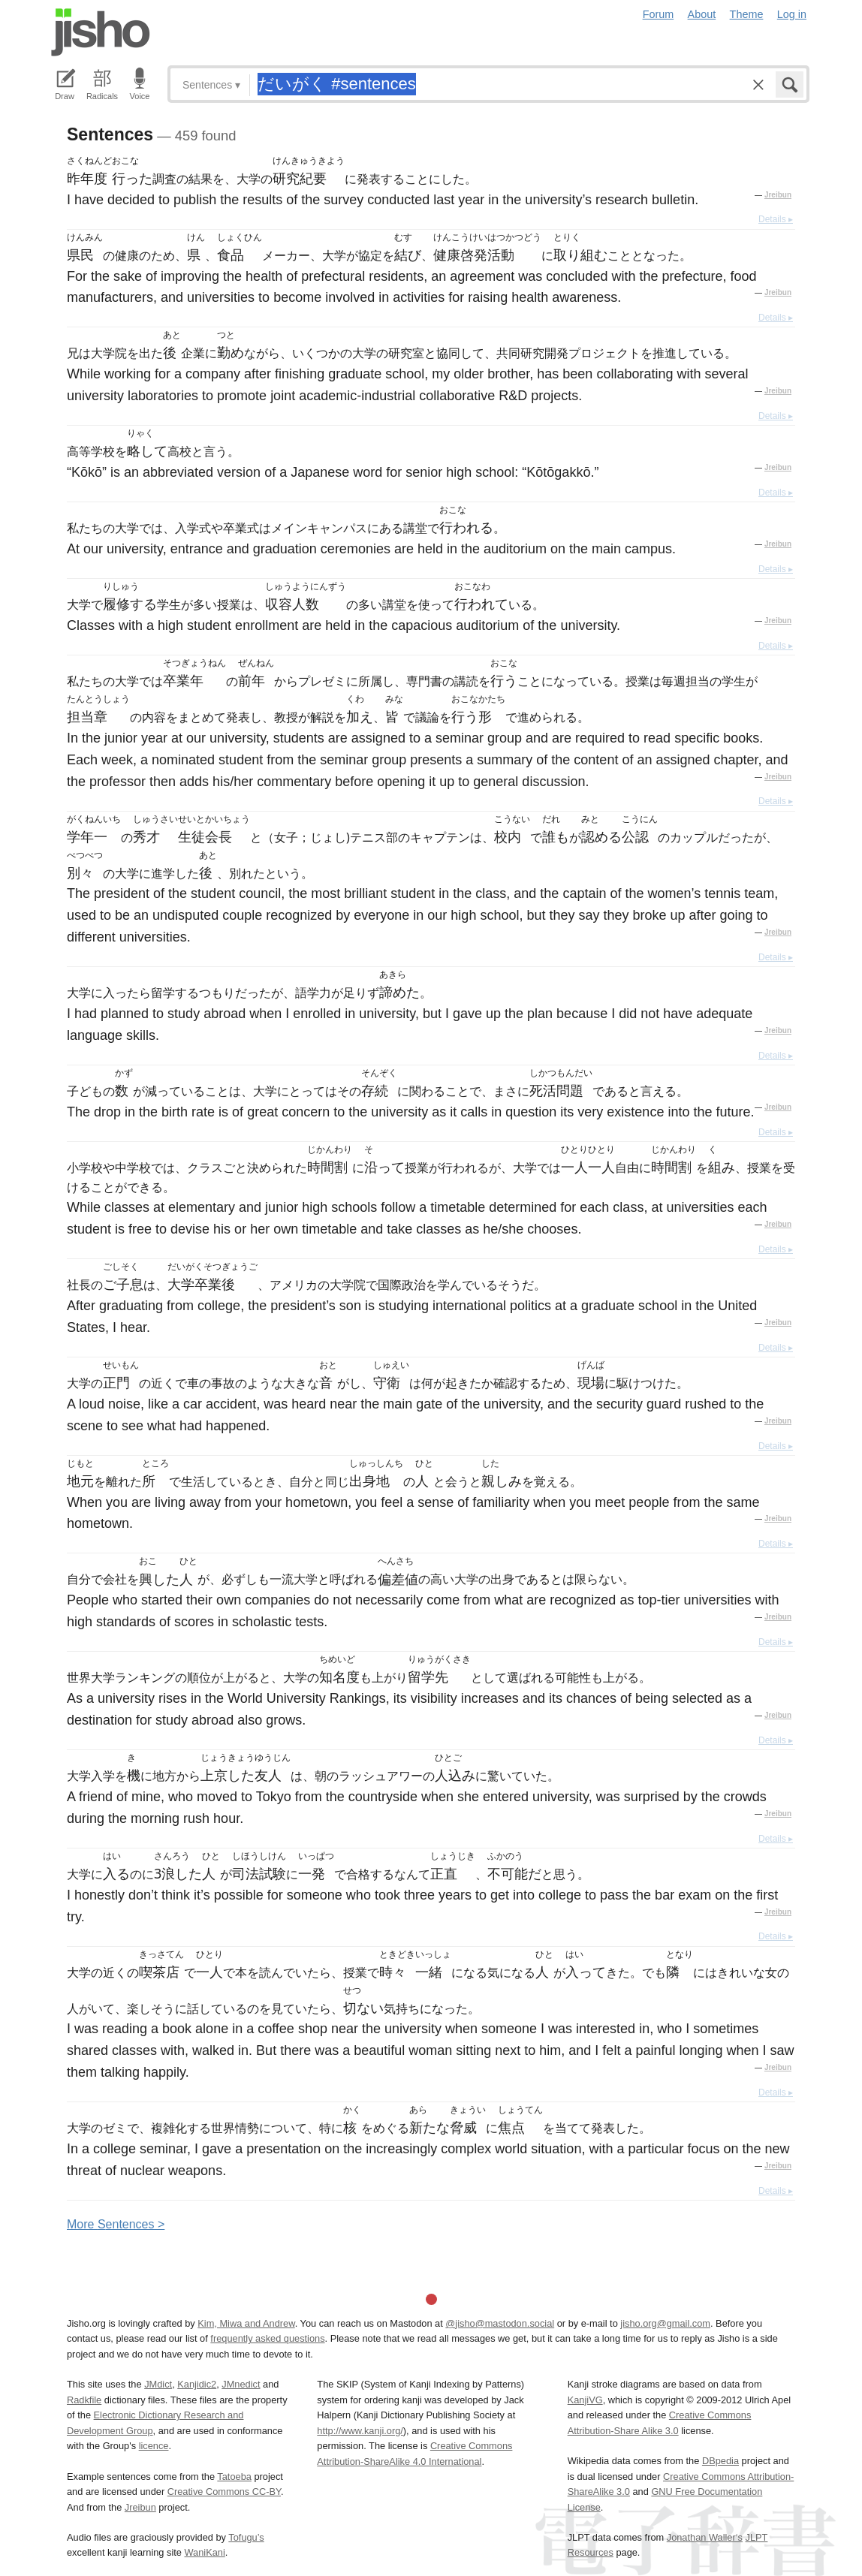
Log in (791, 14)
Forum (658, 14)
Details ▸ (775, 219)
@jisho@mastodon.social (499, 2323)
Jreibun (777, 195)
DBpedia (720, 2460)
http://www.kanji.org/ (360, 2430)
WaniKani (205, 2552)
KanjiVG (585, 2400)
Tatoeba (234, 2476)
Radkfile (84, 2400)
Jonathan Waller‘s (705, 2537)
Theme (747, 14)
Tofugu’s (246, 2537)
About (702, 14)
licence (154, 2445)
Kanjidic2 (196, 2384)
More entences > (115, 2224)
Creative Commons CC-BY (224, 2491)
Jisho (100, 32)
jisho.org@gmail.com (665, 2323)
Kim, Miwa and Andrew (245, 2323)
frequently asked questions (267, 2338)
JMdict (158, 2384)
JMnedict (241, 2384)
